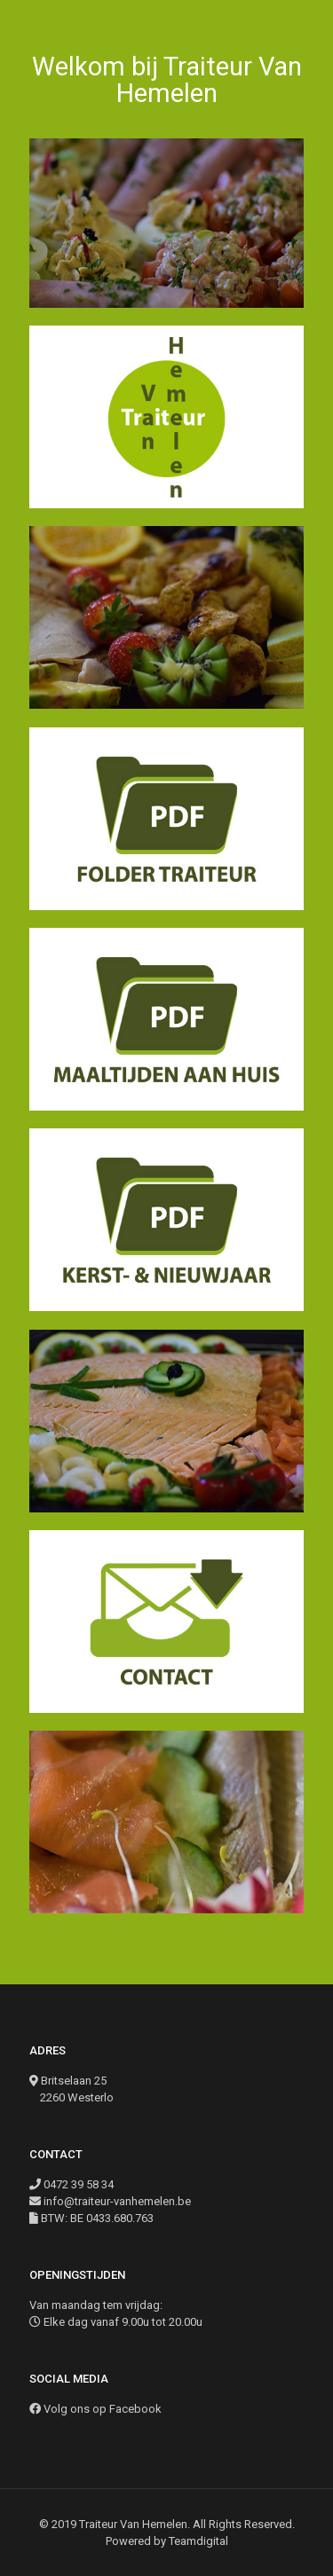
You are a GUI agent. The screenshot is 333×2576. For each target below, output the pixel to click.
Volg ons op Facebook (103, 2408)
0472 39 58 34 (79, 2184)
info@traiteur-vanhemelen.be (117, 2201)
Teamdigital (198, 2541)
